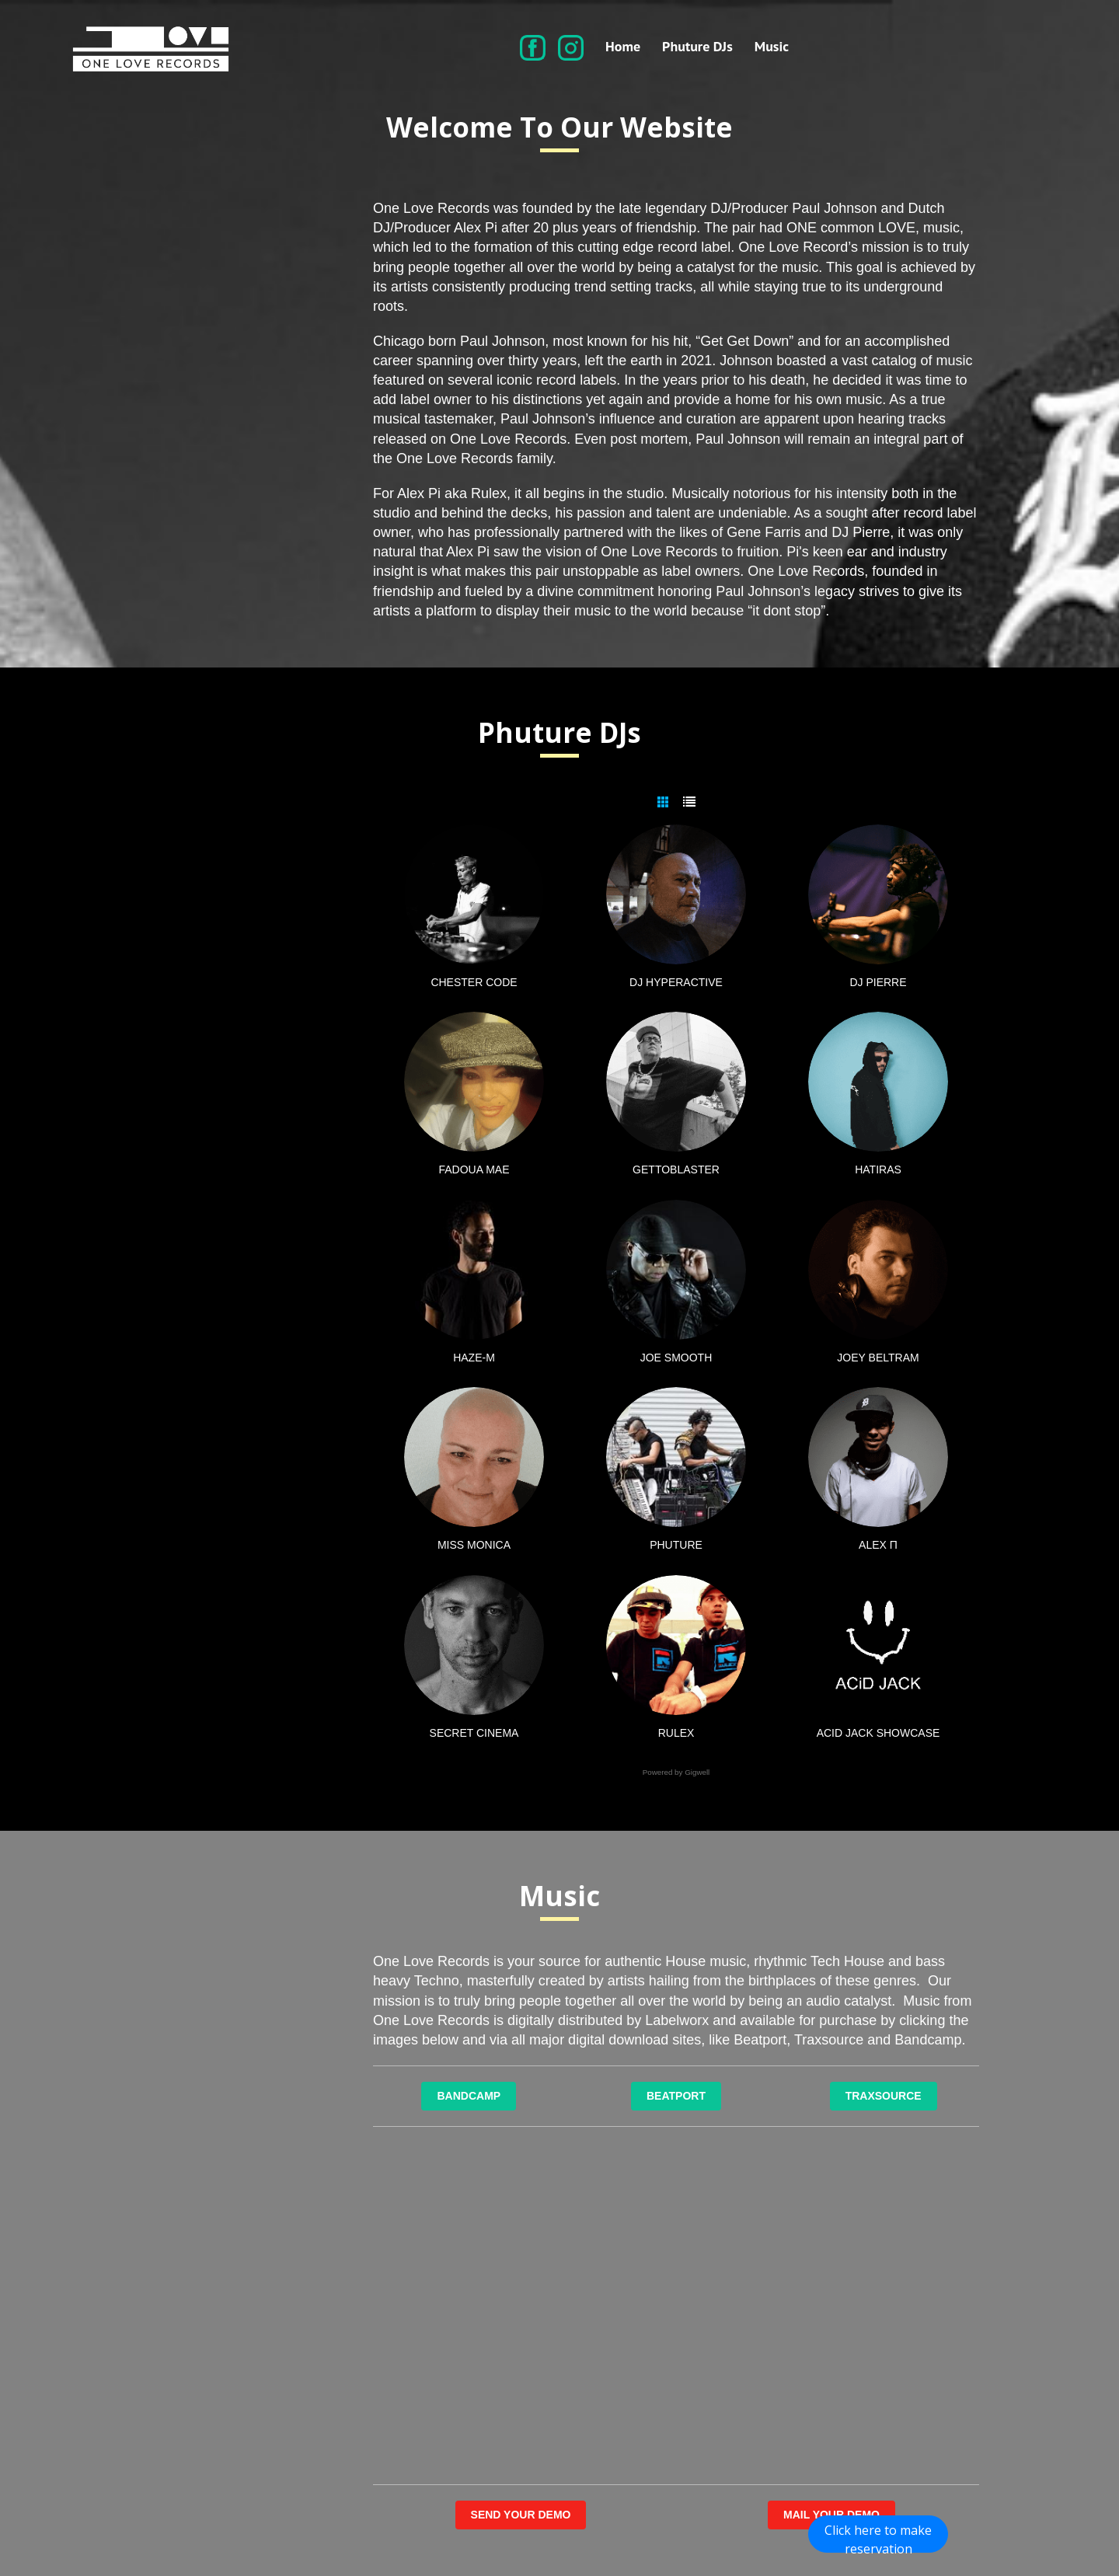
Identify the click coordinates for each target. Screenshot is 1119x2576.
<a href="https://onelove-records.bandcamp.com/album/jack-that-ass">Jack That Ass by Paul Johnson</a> (831, 2220)
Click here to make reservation (878, 2537)
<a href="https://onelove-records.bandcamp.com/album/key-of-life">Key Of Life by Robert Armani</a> (831, 2391)
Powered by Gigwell (676, 1772)
